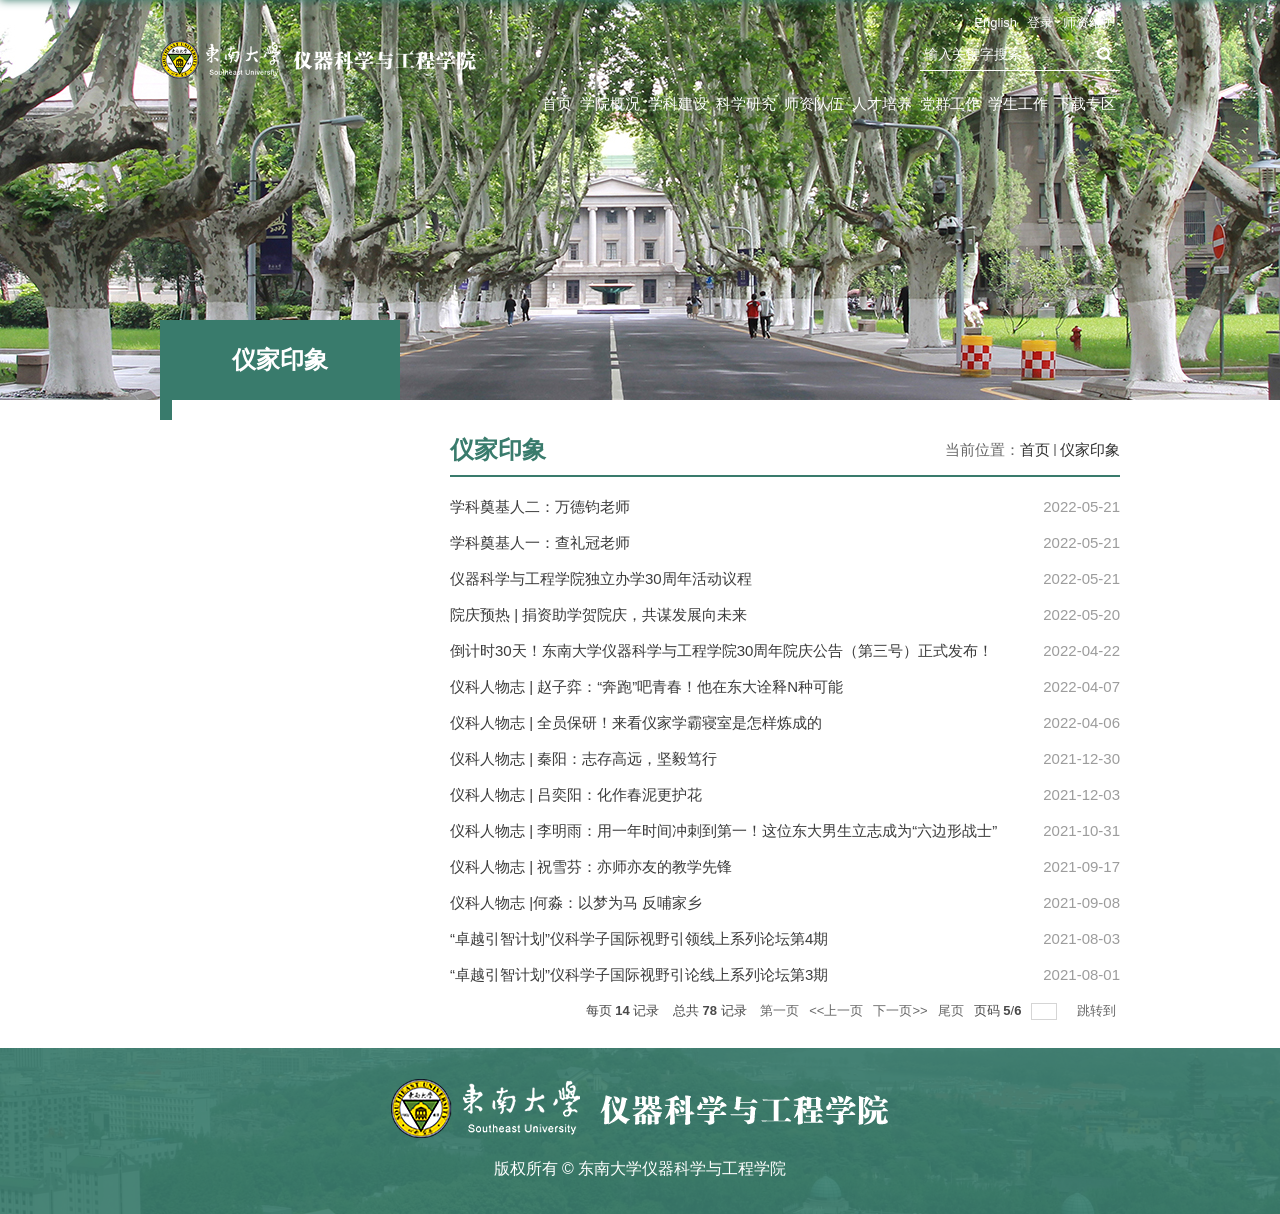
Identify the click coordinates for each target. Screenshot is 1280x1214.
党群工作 (950, 103)
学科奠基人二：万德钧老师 (540, 506)
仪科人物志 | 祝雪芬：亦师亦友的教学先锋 (591, 866)
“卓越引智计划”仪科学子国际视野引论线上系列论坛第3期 (639, 974)
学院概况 (610, 103)
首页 (557, 103)
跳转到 (1098, 1010)
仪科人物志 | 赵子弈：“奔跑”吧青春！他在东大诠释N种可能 (646, 686)
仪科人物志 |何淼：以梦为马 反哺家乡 (576, 902)
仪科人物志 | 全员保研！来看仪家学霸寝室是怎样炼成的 (636, 722)
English (995, 22)
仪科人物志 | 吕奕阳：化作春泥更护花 (576, 794)
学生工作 (1018, 103)
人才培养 (882, 103)
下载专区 (1086, 103)
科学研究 (746, 103)
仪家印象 (1090, 449)
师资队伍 (814, 103)
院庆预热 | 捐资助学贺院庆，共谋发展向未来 (598, 614)
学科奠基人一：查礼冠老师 (540, 542)
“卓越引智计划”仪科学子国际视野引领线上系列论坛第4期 (639, 938)
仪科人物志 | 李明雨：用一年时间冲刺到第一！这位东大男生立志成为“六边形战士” (723, 830)
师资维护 (1089, 22)
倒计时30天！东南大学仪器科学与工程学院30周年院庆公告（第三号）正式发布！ (721, 650)
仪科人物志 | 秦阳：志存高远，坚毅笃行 (583, 758)
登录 (1040, 22)
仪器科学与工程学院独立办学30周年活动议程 (601, 578)
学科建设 (678, 103)
